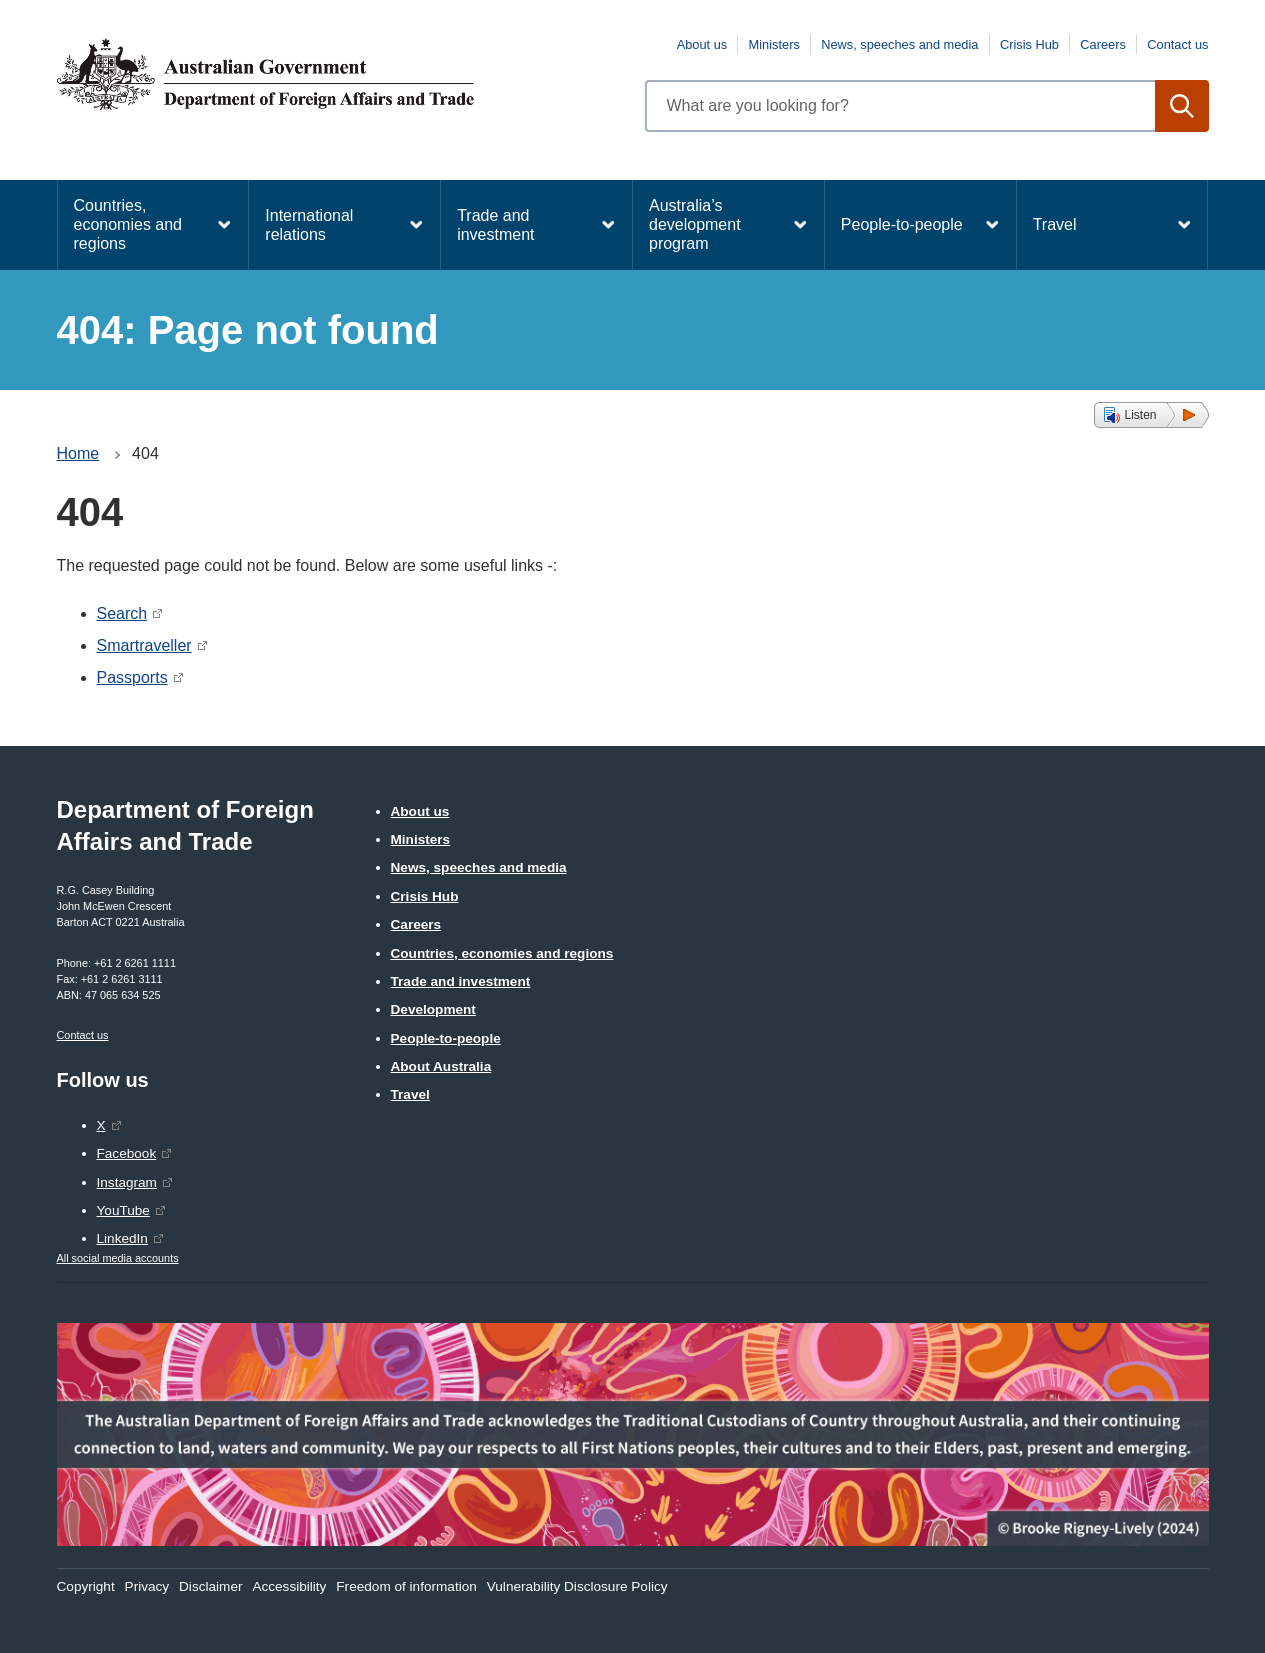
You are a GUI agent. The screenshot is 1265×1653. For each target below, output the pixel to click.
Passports (132, 677)
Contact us (1177, 44)
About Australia (441, 1066)
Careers (1103, 44)
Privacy (147, 1586)
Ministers (774, 44)
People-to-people (902, 224)
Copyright (86, 1586)
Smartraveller (144, 645)
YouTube (123, 1210)
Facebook (127, 1153)
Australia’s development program (695, 224)
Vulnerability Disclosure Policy (577, 1586)
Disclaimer (210, 1586)
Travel (1055, 224)
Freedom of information (406, 1586)
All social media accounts (118, 1258)
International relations (309, 225)
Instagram (127, 1182)
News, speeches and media (899, 44)
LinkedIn (122, 1238)
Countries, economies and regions (128, 224)
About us (702, 44)
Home (78, 453)
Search (122, 613)
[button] (1151, 415)
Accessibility (289, 1586)
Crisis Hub (1029, 44)
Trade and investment (495, 225)
